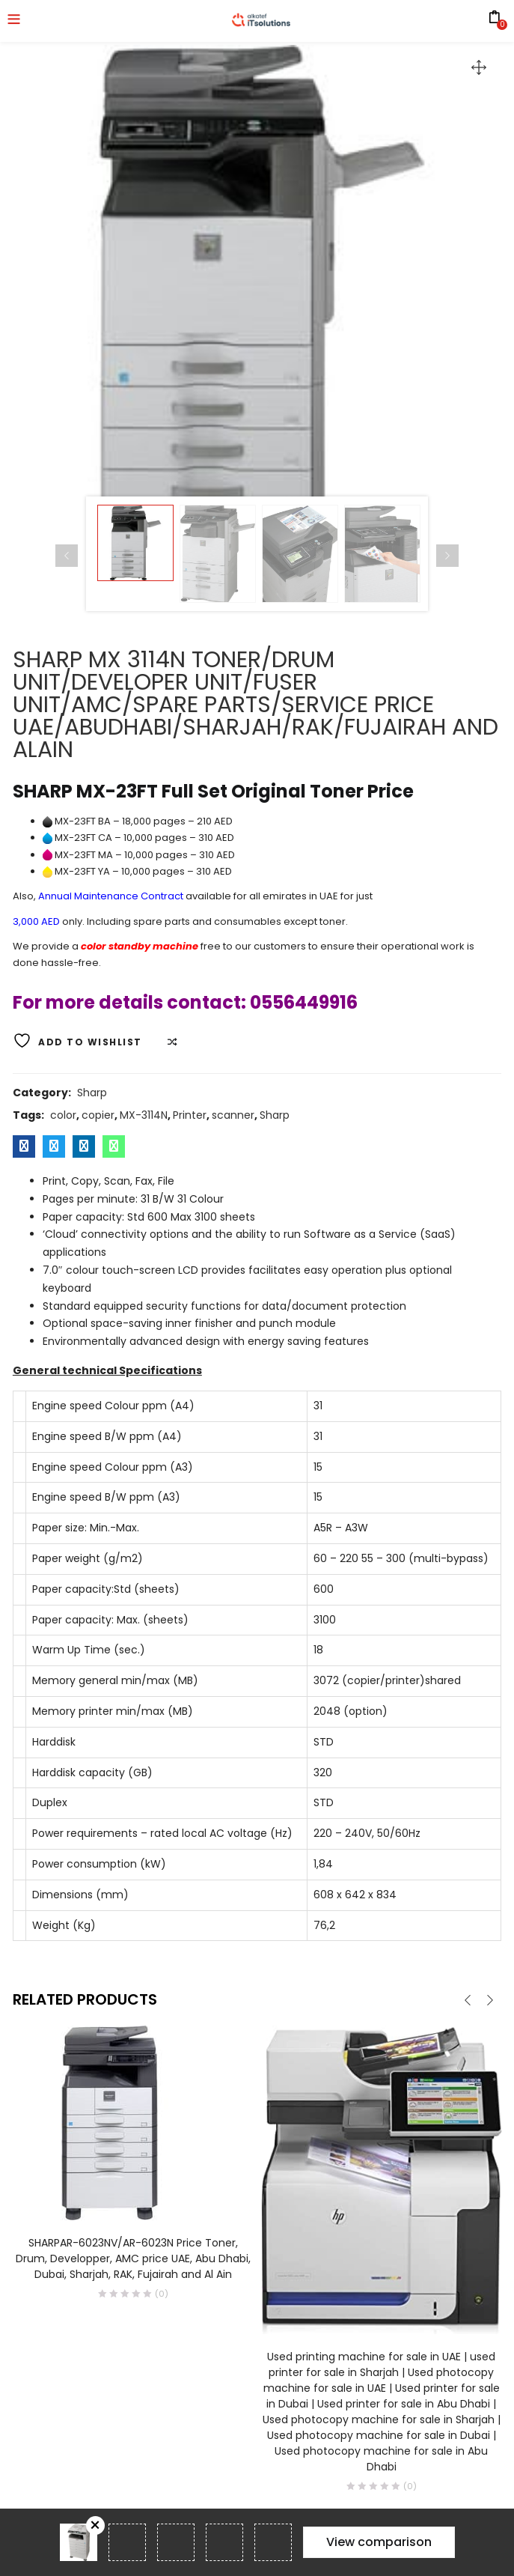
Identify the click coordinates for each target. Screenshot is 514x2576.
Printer (189, 1115)
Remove (95, 2525)
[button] (479, 67)
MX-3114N (144, 1115)
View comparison (379, 2542)
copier (98, 1115)
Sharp (92, 1092)
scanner (233, 1115)
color (63, 1115)
